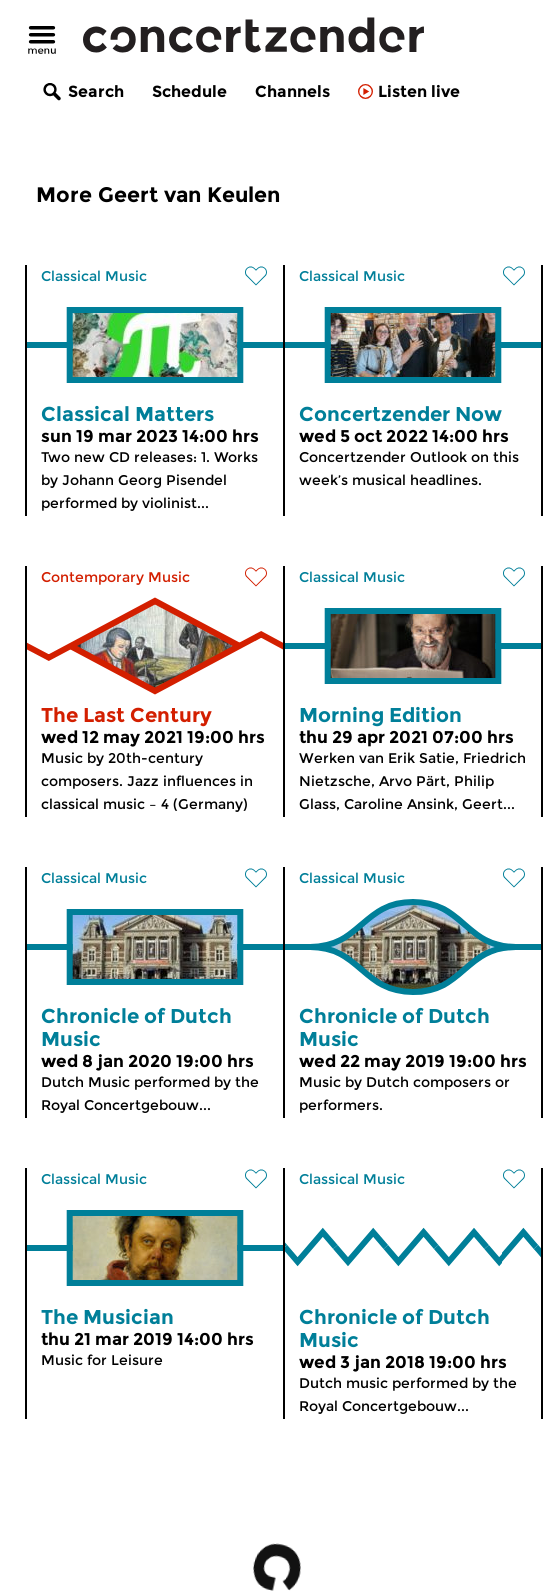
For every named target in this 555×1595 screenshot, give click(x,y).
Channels (292, 91)
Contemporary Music (115, 577)
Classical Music (94, 276)
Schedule (189, 91)
